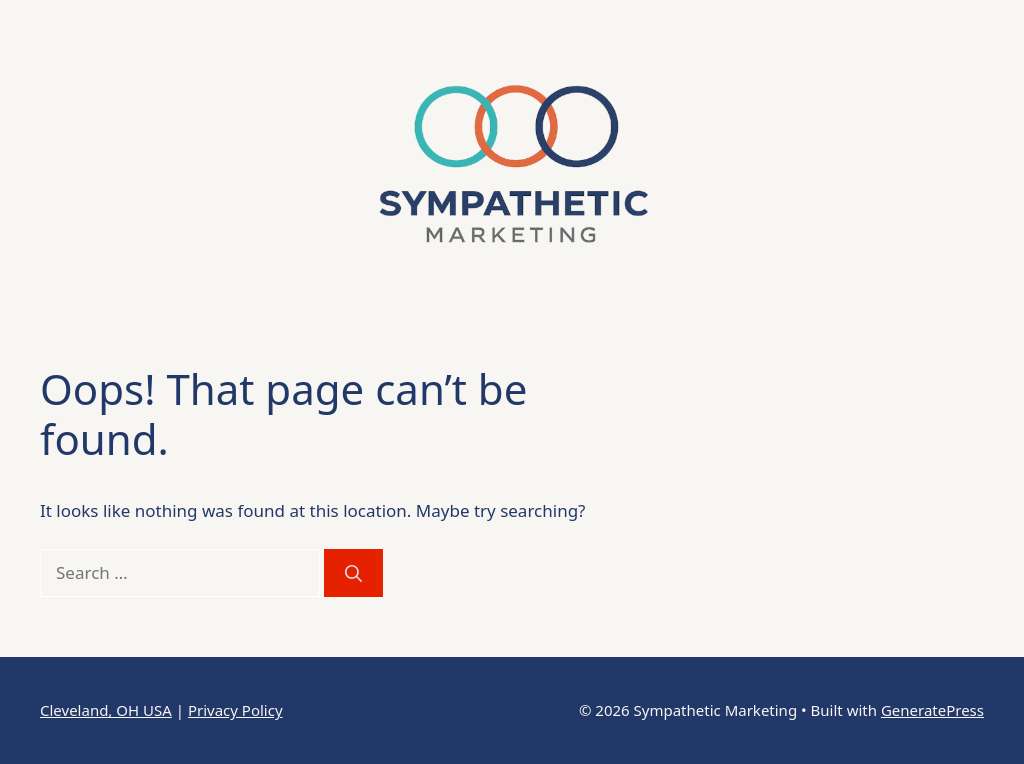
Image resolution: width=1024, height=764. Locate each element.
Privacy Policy (235, 710)
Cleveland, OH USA (106, 710)
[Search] (353, 573)
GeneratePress (932, 710)
